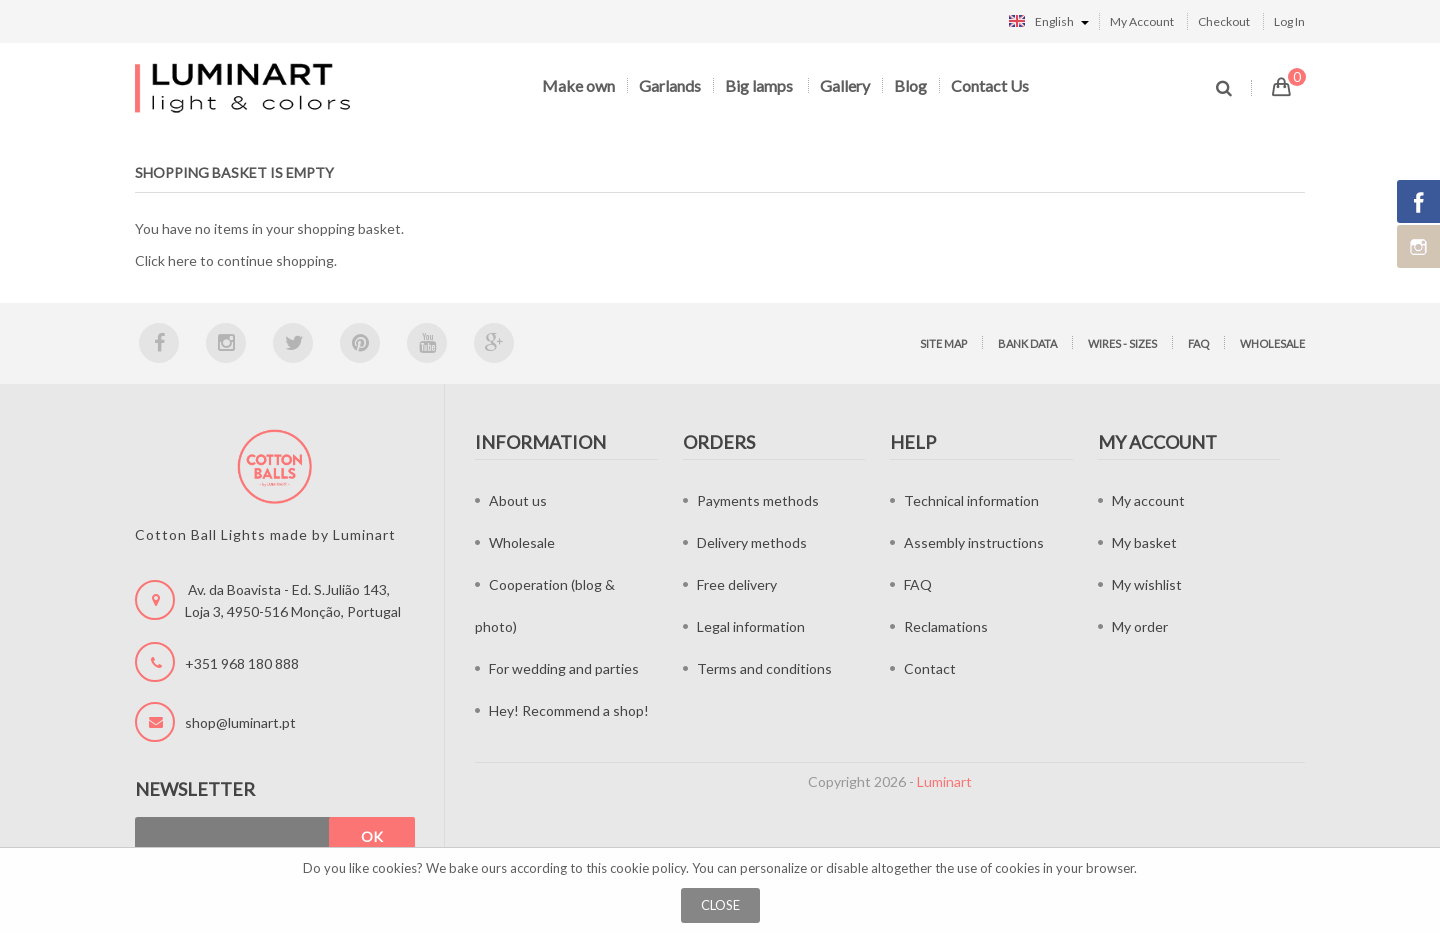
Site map (943, 343)
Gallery (845, 85)
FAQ (1198, 343)
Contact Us (990, 85)
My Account (1142, 21)
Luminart (944, 781)
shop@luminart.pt (240, 722)
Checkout (1224, 21)
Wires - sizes (1122, 343)
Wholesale (1272, 343)
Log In (1289, 21)
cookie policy (648, 868)
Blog (910, 85)
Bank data (1027, 343)
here (182, 260)
